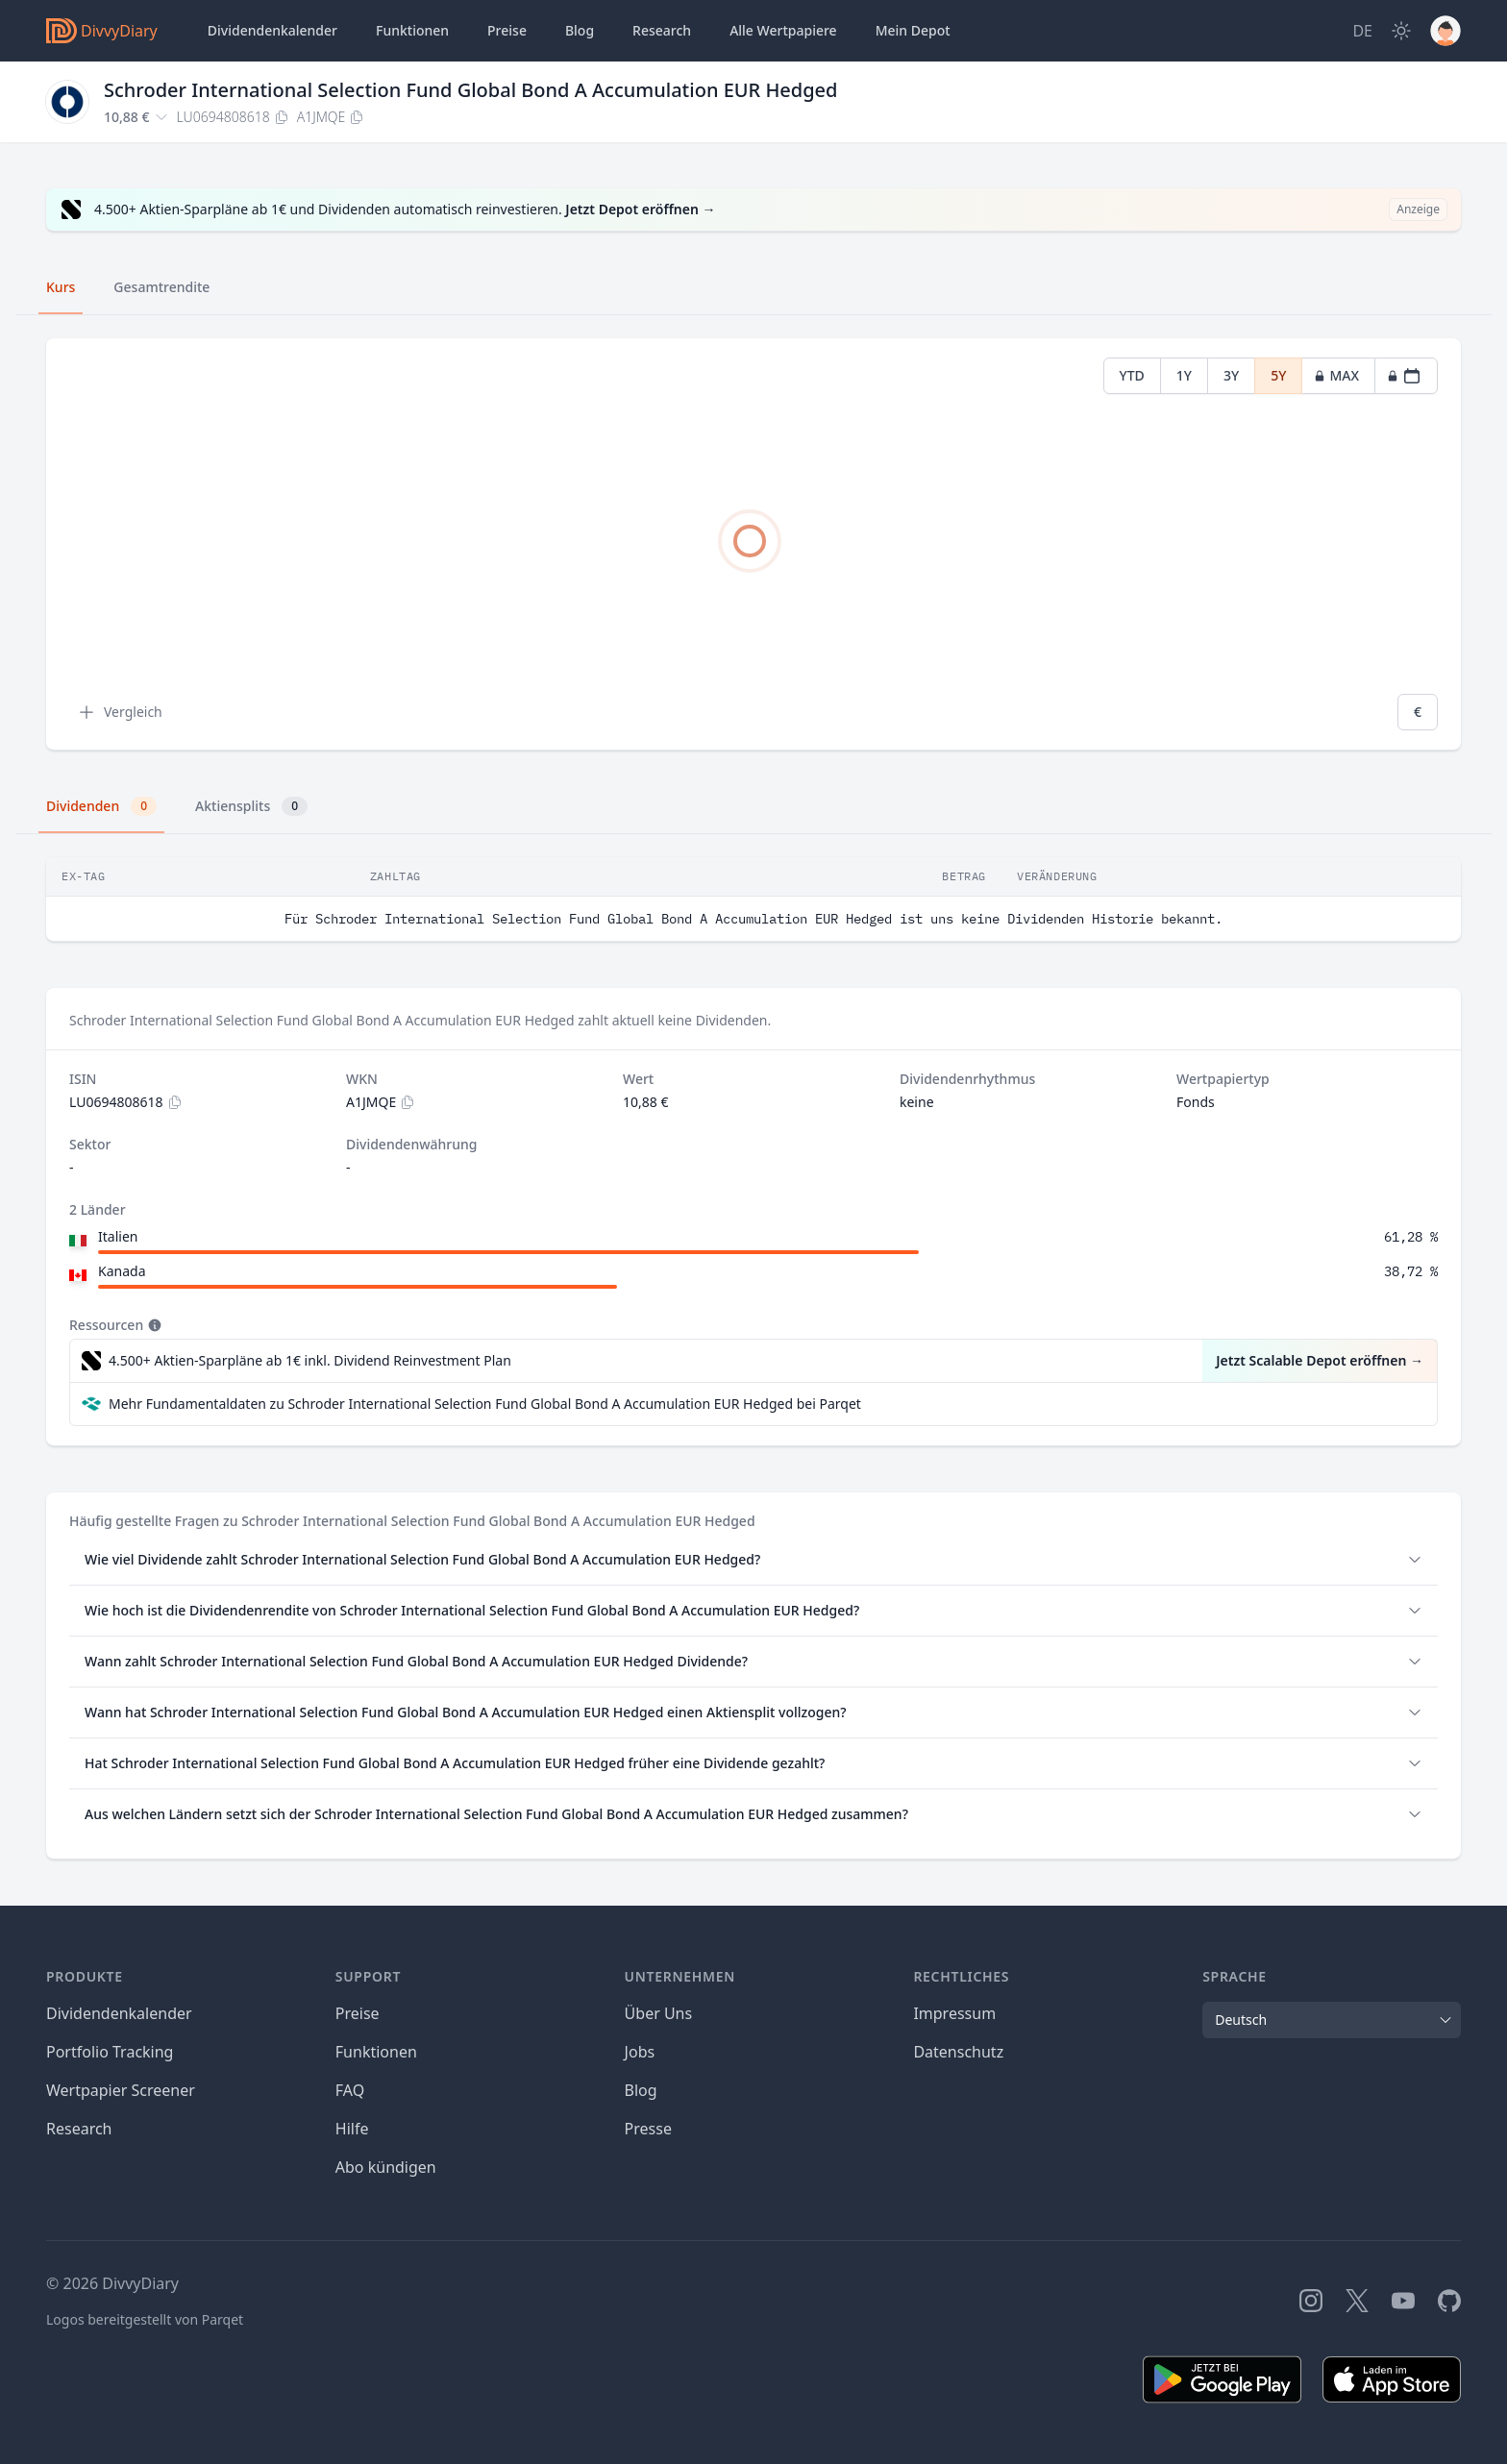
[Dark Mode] (1401, 30)
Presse (648, 2128)
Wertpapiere (783, 30)
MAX (1336, 375)
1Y (1184, 375)
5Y (1278, 375)
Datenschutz (958, 2051)
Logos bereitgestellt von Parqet (144, 2319)
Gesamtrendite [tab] (161, 287)
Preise (507, 30)
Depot (913, 30)
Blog (641, 2090)
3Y (1231, 375)
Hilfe (352, 2128)
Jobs (640, 2051)
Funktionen (412, 30)
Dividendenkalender (272, 30)
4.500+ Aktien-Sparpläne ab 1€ (310, 1360)
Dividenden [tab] (101, 806)
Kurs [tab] (60, 287)
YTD (1132, 375)
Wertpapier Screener (120, 2090)
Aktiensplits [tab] (251, 806)
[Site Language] (1362, 30)
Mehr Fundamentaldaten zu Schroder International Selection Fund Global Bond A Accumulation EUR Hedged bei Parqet (485, 1403)
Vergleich (119, 712)
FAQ (349, 2090)
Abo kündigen (385, 2167)
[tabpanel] (753, 544)
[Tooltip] (152, 1325)
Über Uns (659, 2013)
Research (79, 2128)
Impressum (954, 2013)
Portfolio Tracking (109, 2051)
